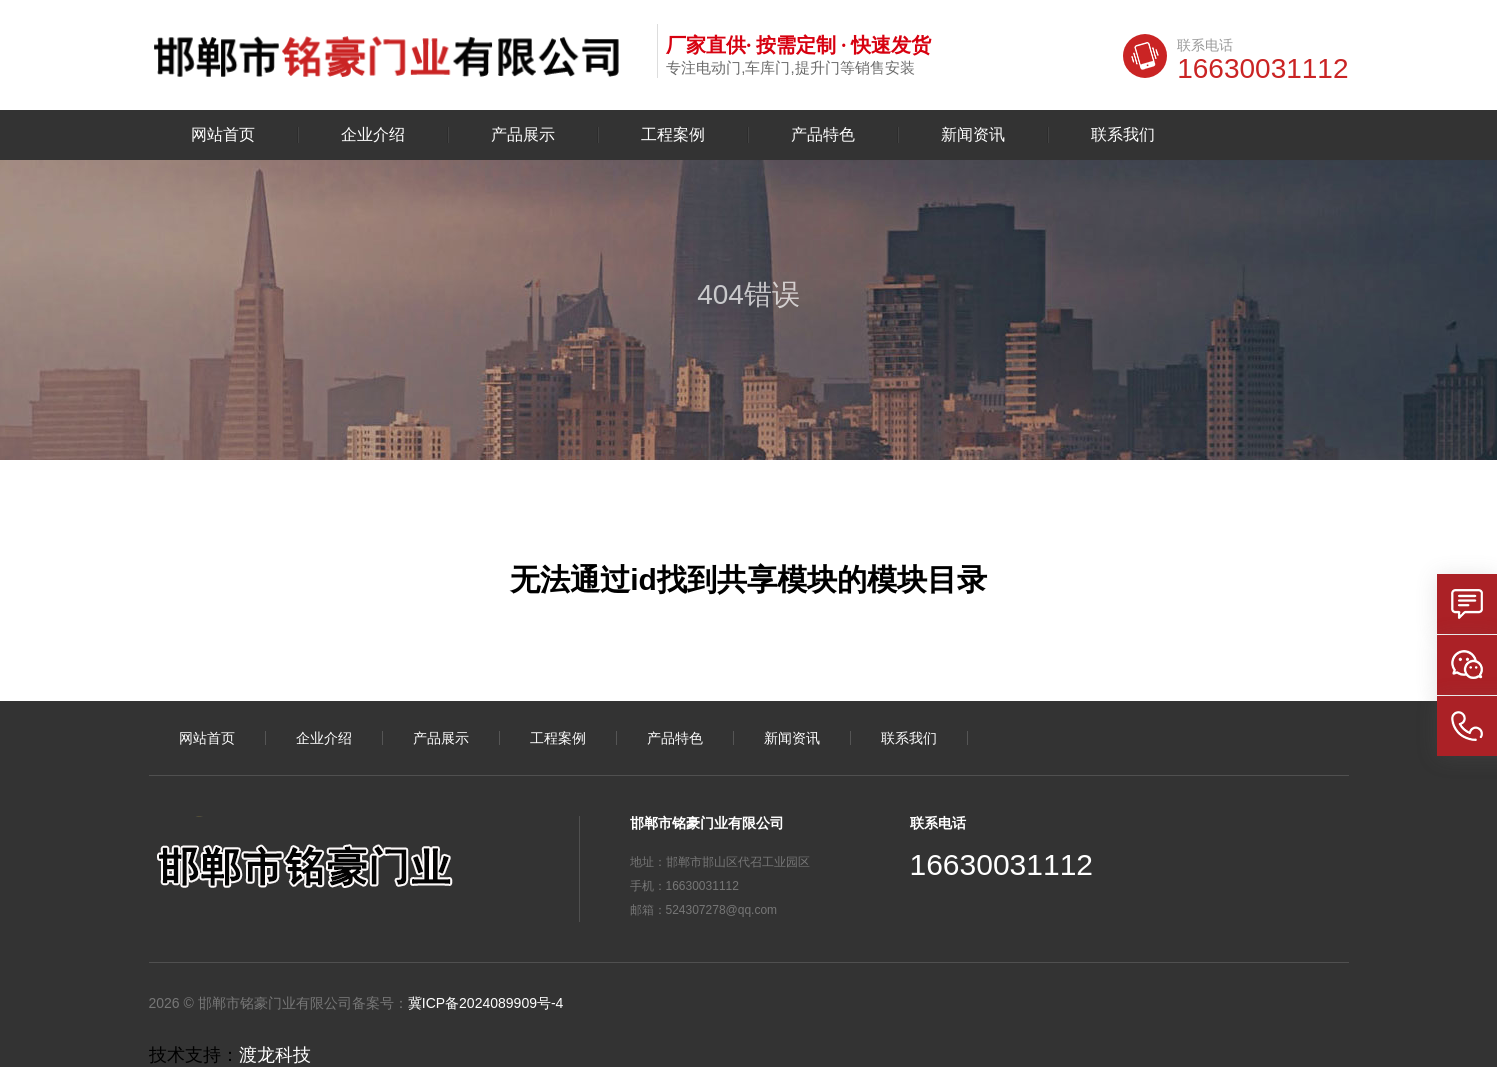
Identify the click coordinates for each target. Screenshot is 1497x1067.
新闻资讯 (973, 135)
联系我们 (1123, 135)
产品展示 (523, 135)
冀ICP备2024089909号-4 (486, 1003)
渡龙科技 (275, 1055)
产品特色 (823, 135)
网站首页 (223, 135)
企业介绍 (373, 135)
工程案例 (673, 135)
